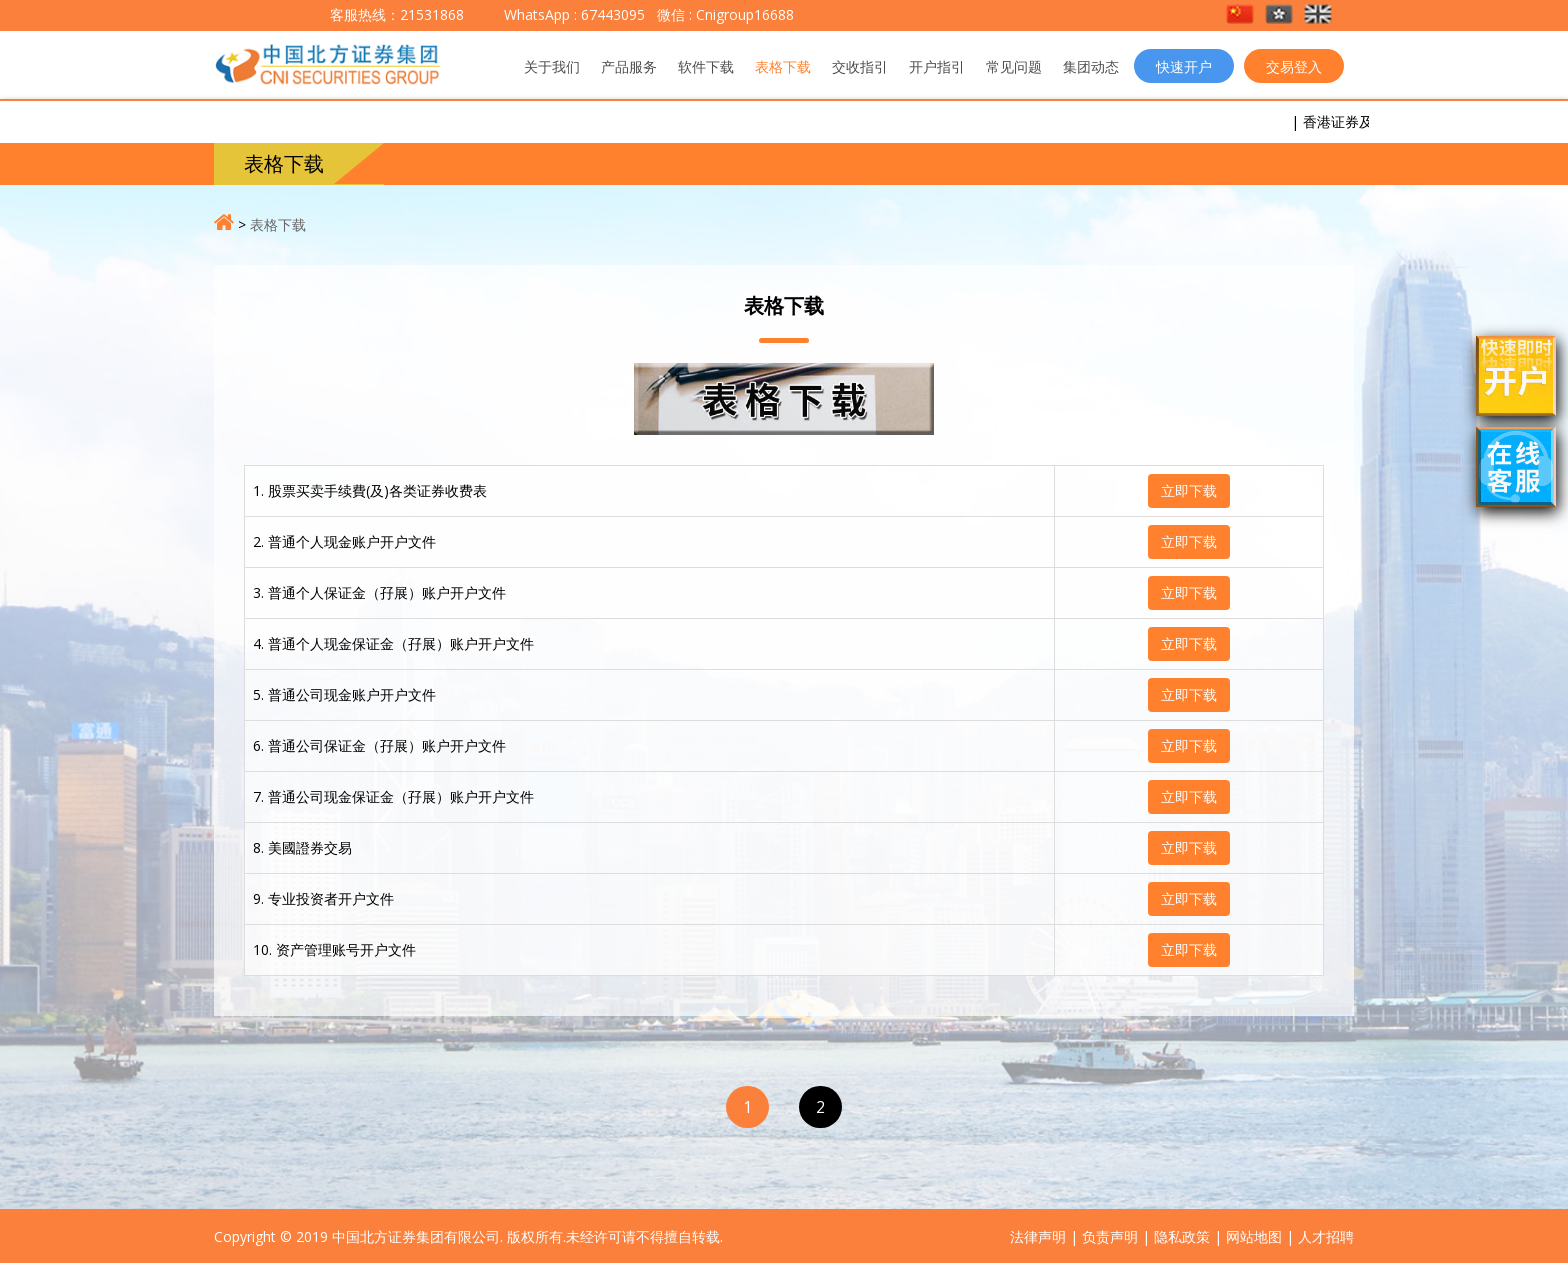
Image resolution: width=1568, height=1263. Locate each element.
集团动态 (1091, 66)
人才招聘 (1326, 1236)
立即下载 (1189, 490)
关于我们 (552, 66)
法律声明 (1038, 1236)
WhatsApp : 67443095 (574, 14)
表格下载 (783, 66)
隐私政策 (1182, 1236)
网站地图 (1254, 1236)
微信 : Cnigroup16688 (723, 14)
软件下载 (706, 66)
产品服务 (629, 66)
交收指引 (860, 66)
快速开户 (1184, 66)
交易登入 (1294, 66)
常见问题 (1014, 66)
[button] (1241, 15)
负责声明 (1110, 1236)
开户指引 (937, 66)
